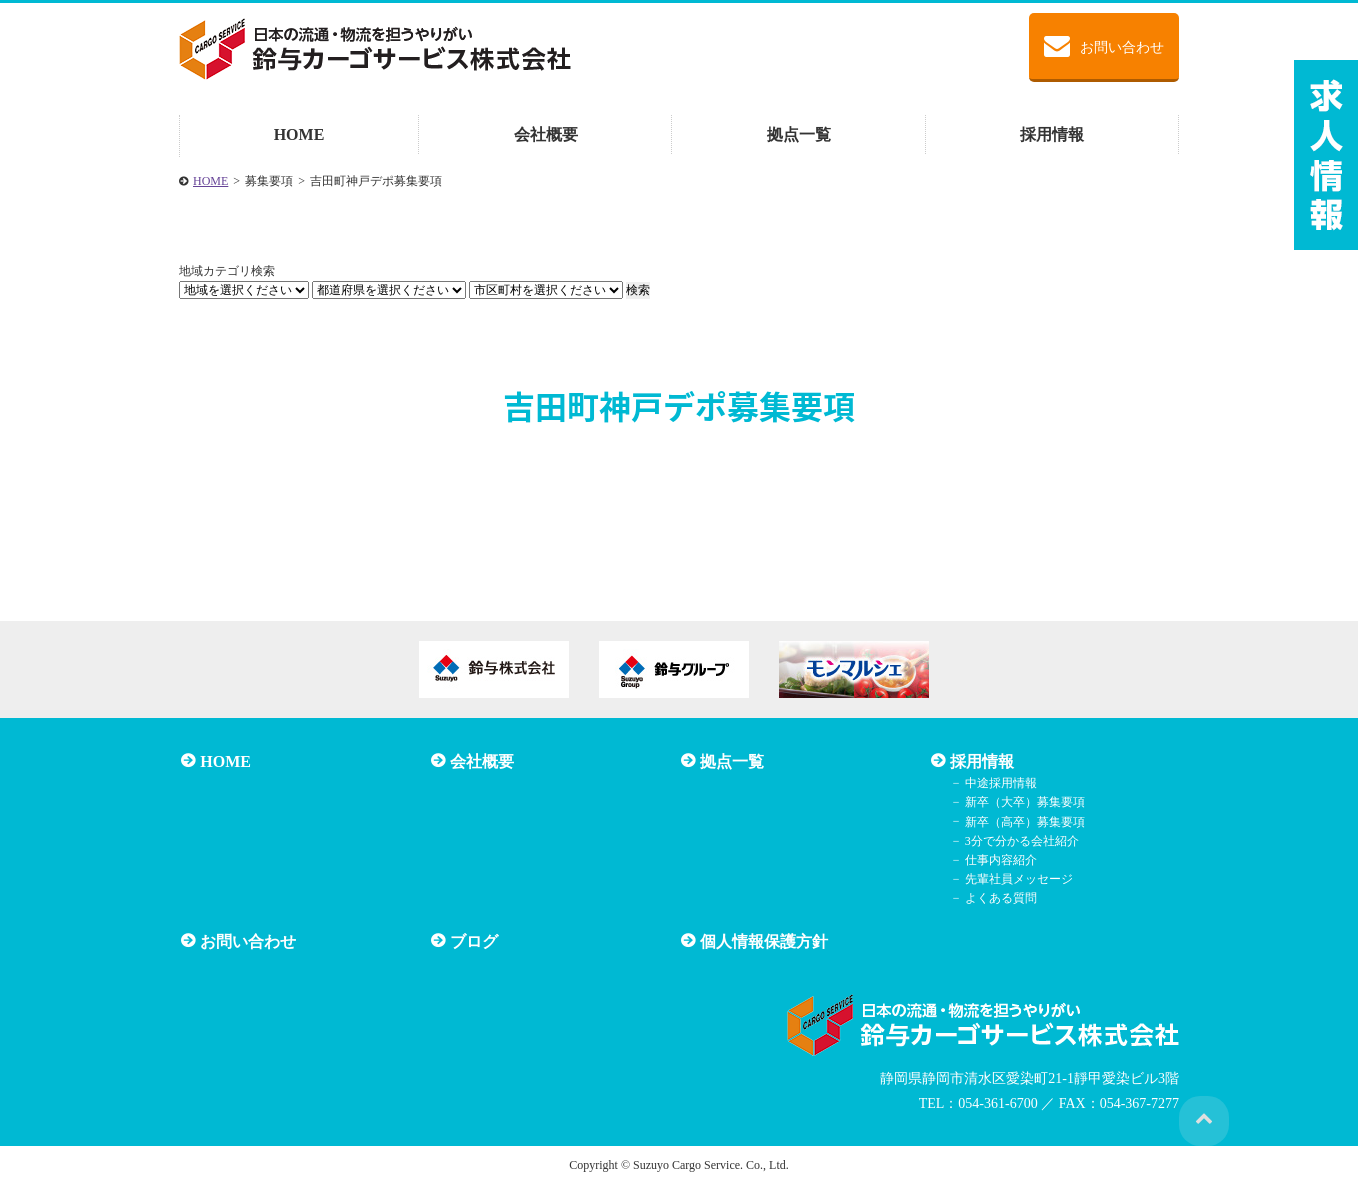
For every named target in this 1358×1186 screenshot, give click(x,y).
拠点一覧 (799, 134)
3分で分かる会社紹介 (1018, 841)
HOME (299, 134)
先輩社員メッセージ (1015, 879)
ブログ (472, 940)
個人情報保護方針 (762, 940)
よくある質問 (997, 898)
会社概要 (546, 134)
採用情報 (1052, 134)
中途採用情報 (997, 783)
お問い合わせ (1104, 46)
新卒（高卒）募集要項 (1021, 821)
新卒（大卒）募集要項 (1021, 802)
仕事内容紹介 (997, 860)
